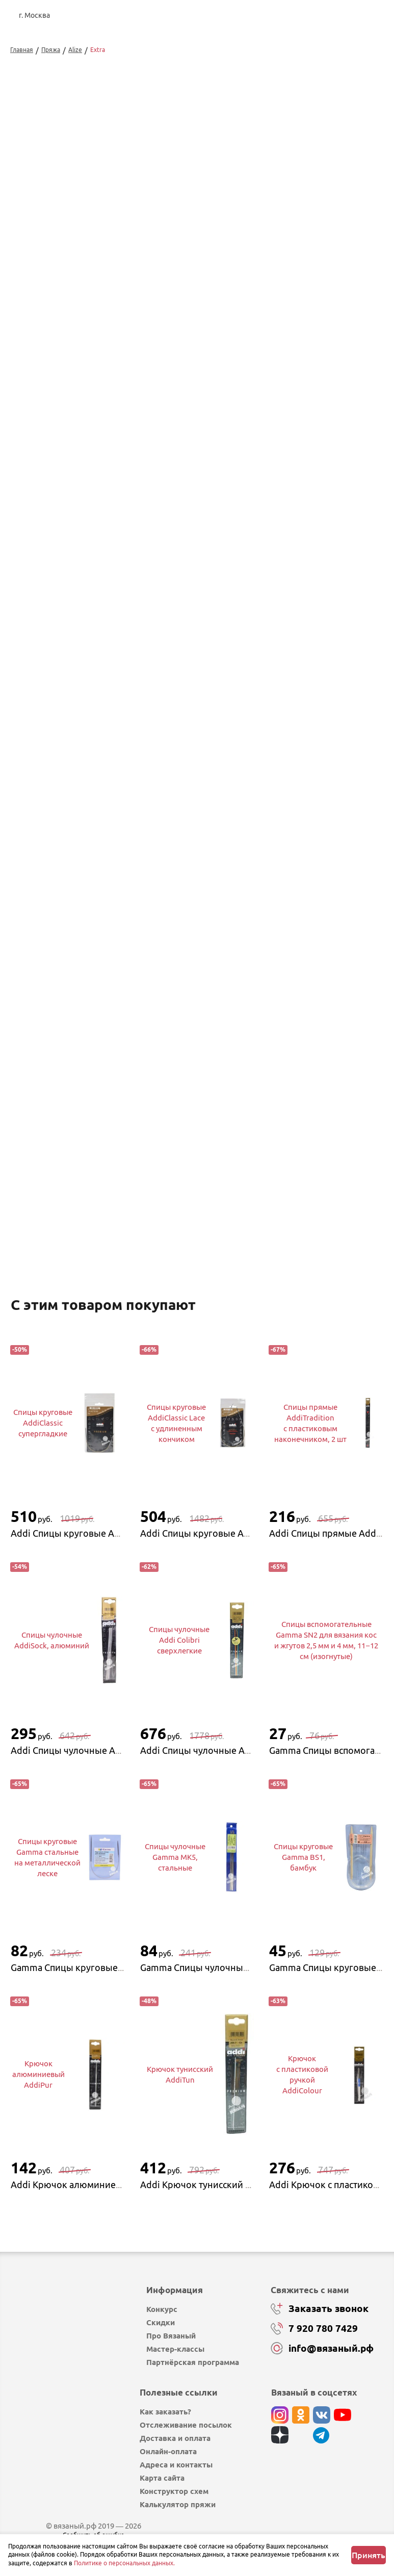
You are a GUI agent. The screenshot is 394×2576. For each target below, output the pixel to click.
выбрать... (269, 259)
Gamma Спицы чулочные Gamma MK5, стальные (244, 1964)
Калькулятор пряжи (178, 2501)
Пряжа (50, 49)
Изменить (274, 392)
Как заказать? (165, 2408)
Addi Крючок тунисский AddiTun (210, 2181)
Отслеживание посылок (186, 2421)
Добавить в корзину (305, 304)
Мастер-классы (175, 2346)
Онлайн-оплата (168, 2448)
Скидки (160, 2319)
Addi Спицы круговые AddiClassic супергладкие (114, 1530)
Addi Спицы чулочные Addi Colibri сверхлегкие (243, 1747)
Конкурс (161, 2306)
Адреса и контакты (176, 2461)
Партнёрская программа (192, 2359)
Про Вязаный (171, 2332)
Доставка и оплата (175, 2435)
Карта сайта (162, 2474)
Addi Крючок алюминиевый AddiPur (90, 2181)
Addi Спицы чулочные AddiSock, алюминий (105, 1747)
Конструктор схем (174, 2488)
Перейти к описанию (52, 1248)
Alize (75, 49)
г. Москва (34, 15)
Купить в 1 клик (304, 331)
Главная (21, 49)
